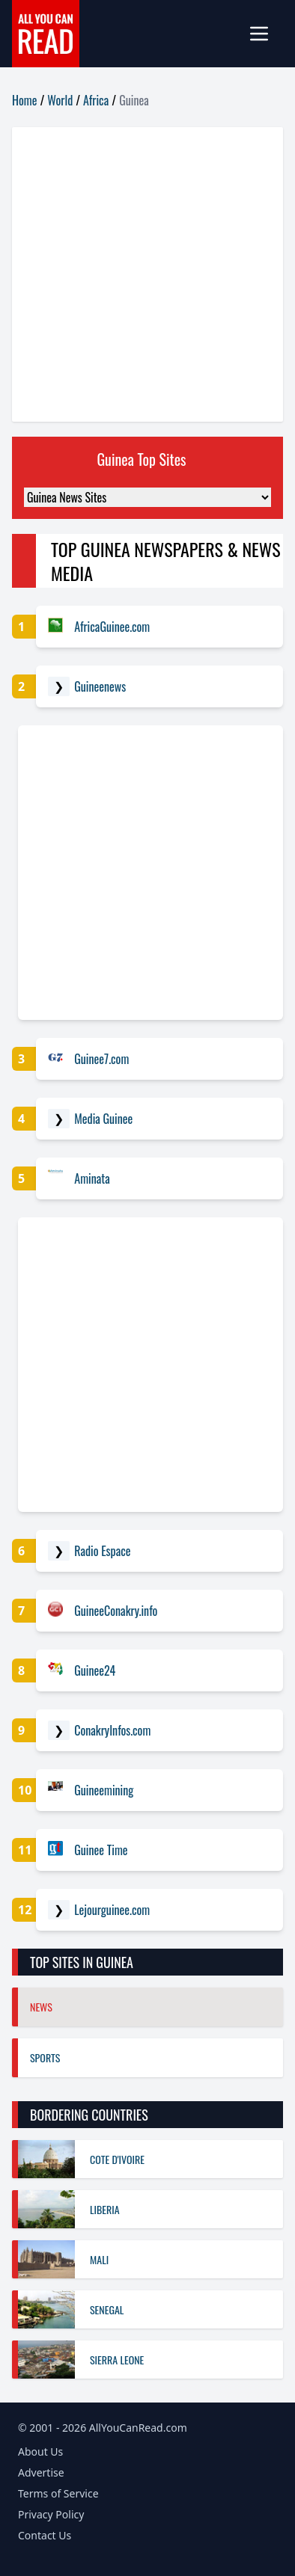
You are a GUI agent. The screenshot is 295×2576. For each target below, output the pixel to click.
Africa (96, 100)
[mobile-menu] (265, 34)
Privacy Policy (51, 2514)
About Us (40, 2451)
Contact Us (44, 2535)
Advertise (41, 2472)
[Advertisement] (147, 274)
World (60, 100)
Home (24, 100)
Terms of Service (58, 2493)
